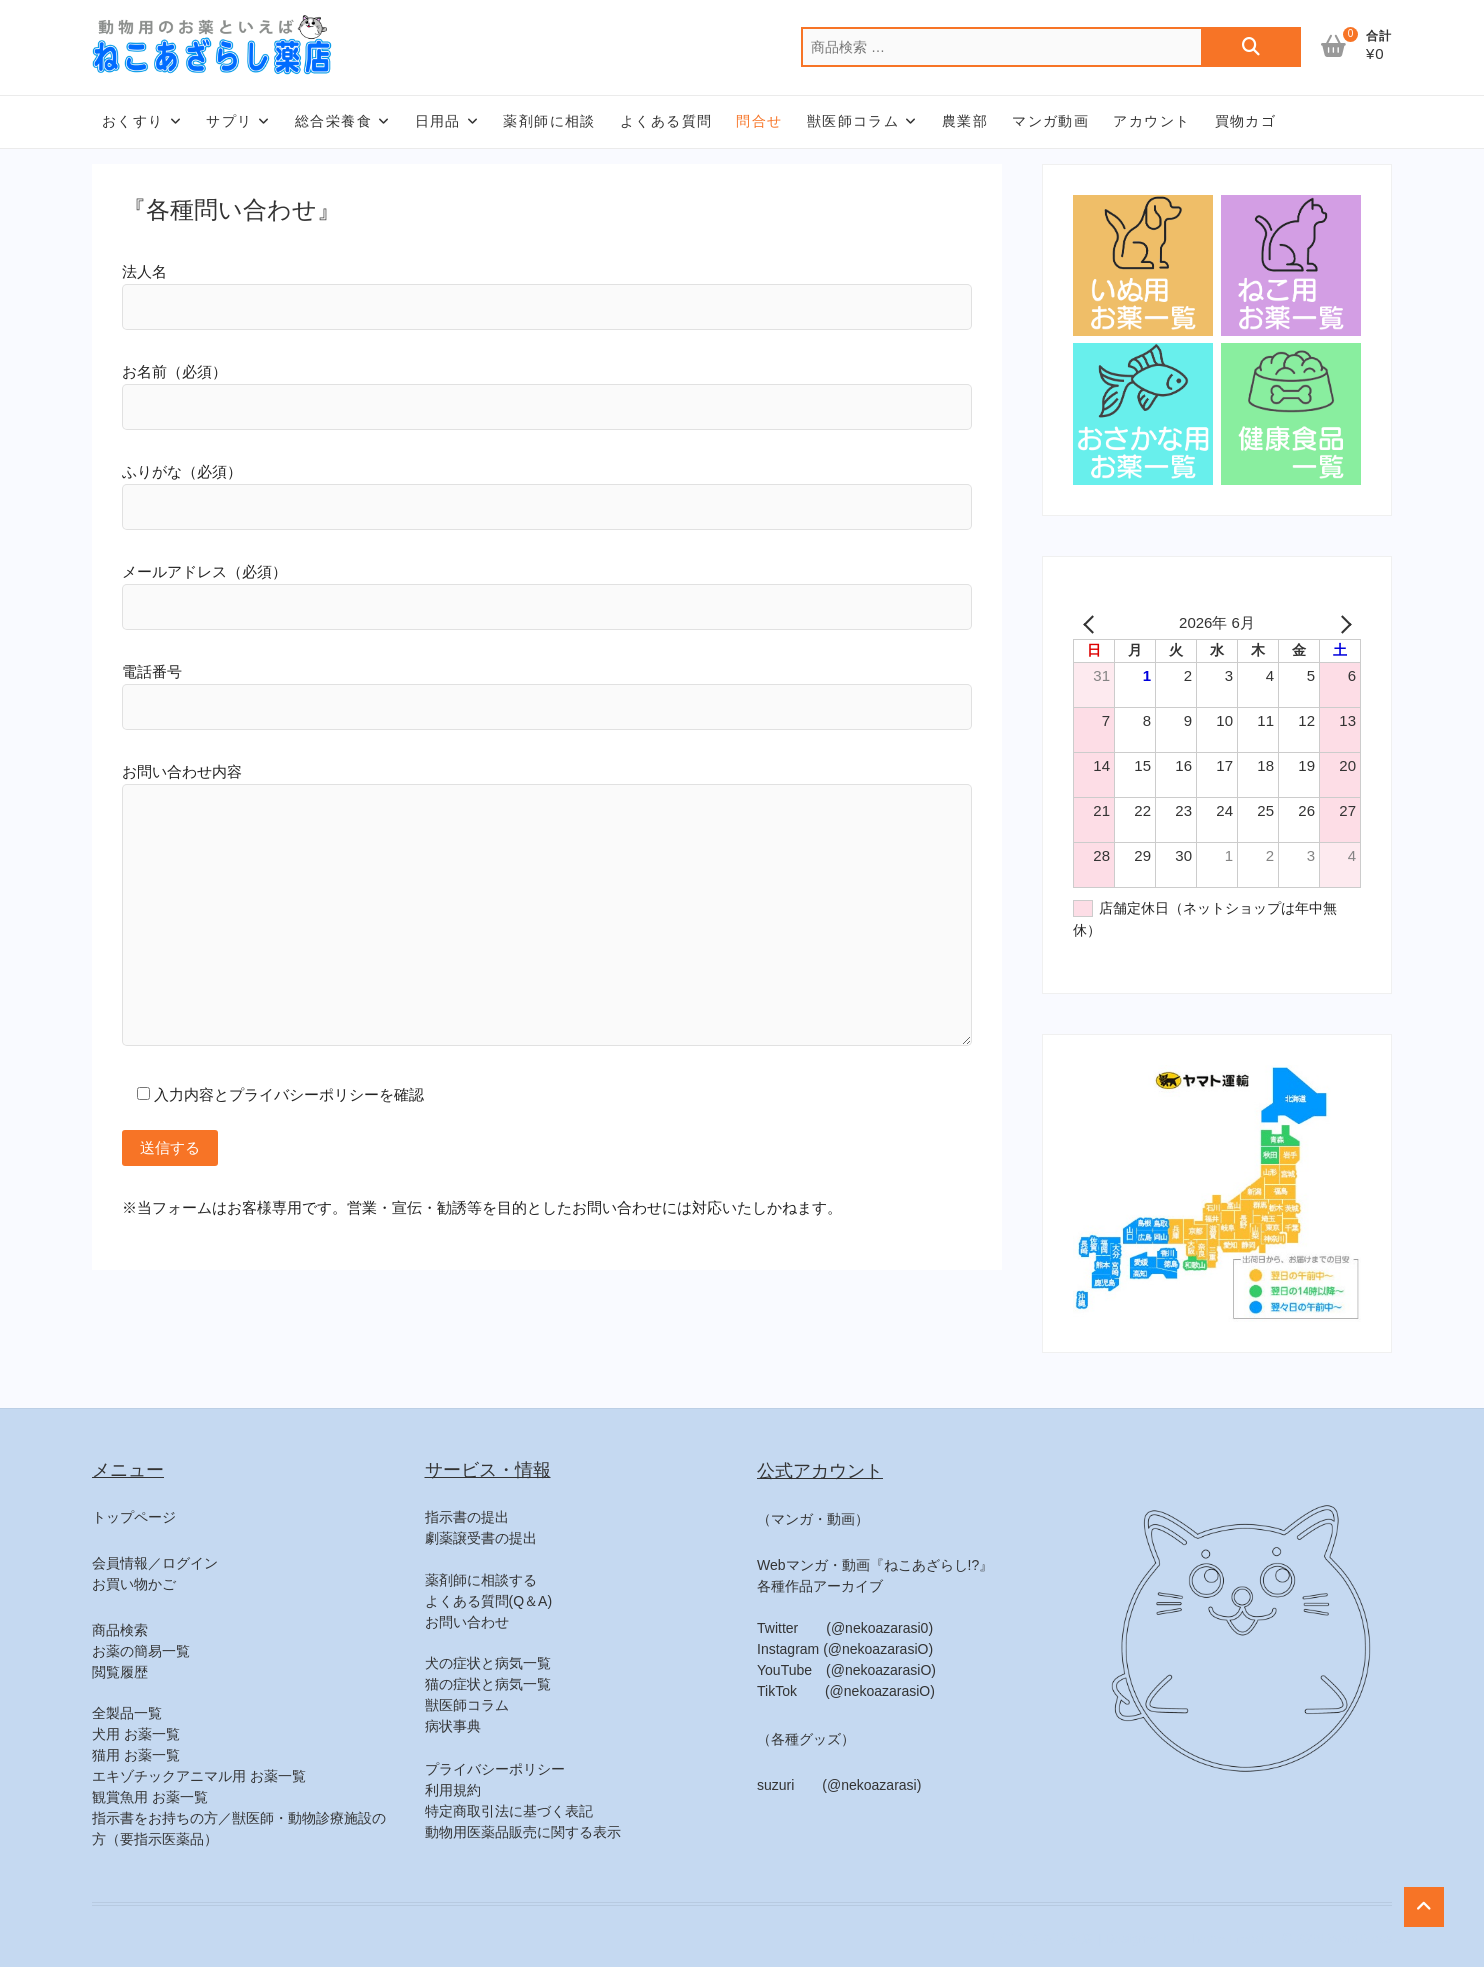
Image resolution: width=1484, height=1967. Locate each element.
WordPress (1360, 1938)
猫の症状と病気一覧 (488, 1684)
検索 (1251, 47)
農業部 (965, 121)
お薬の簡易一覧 (141, 1651)
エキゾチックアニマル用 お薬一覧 (199, 1776)
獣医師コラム (853, 121)
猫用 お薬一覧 (136, 1755)
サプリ (229, 121)
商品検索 (120, 1630)
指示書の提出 (467, 1517)
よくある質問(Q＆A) (489, 1601)
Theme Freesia (1227, 1938)
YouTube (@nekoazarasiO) (846, 1670)
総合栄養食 (333, 121)
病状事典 (453, 1726)
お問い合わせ (467, 1622)
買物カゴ (1246, 121)
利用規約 (453, 1790)
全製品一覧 (127, 1713)
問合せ (759, 121)
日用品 (438, 121)
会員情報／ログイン (155, 1563)
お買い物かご (134, 1584)
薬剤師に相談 (549, 121)
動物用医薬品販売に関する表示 (523, 1832)
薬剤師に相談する (481, 1580)
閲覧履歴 (120, 1672)
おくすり (133, 121)
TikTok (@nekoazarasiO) (846, 1691)
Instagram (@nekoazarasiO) (845, 1649)
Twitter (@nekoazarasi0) (845, 1628)
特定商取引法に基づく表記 (509, 1811)
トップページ (134, 1517)
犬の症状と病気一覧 (488, 1663)
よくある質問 (666, 121)
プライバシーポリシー (495, 1769)
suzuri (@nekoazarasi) (839, 1785)
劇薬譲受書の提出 (481, 1538)
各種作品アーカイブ (820, 1586)
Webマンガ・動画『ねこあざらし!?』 (875, 1565)
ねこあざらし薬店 (1042, 1938)
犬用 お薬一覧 (136, 1734)
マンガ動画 (1050, 121)
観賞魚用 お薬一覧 (150, 1797)
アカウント (1151, 121)
